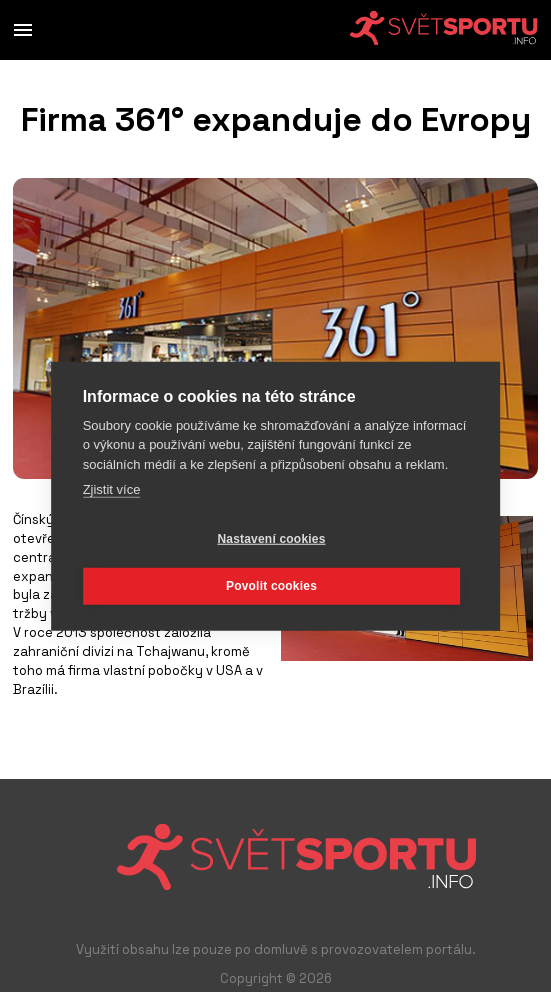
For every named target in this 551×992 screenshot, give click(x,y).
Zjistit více (112, 489)
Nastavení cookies (271, 539)
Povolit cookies (271, 586)
